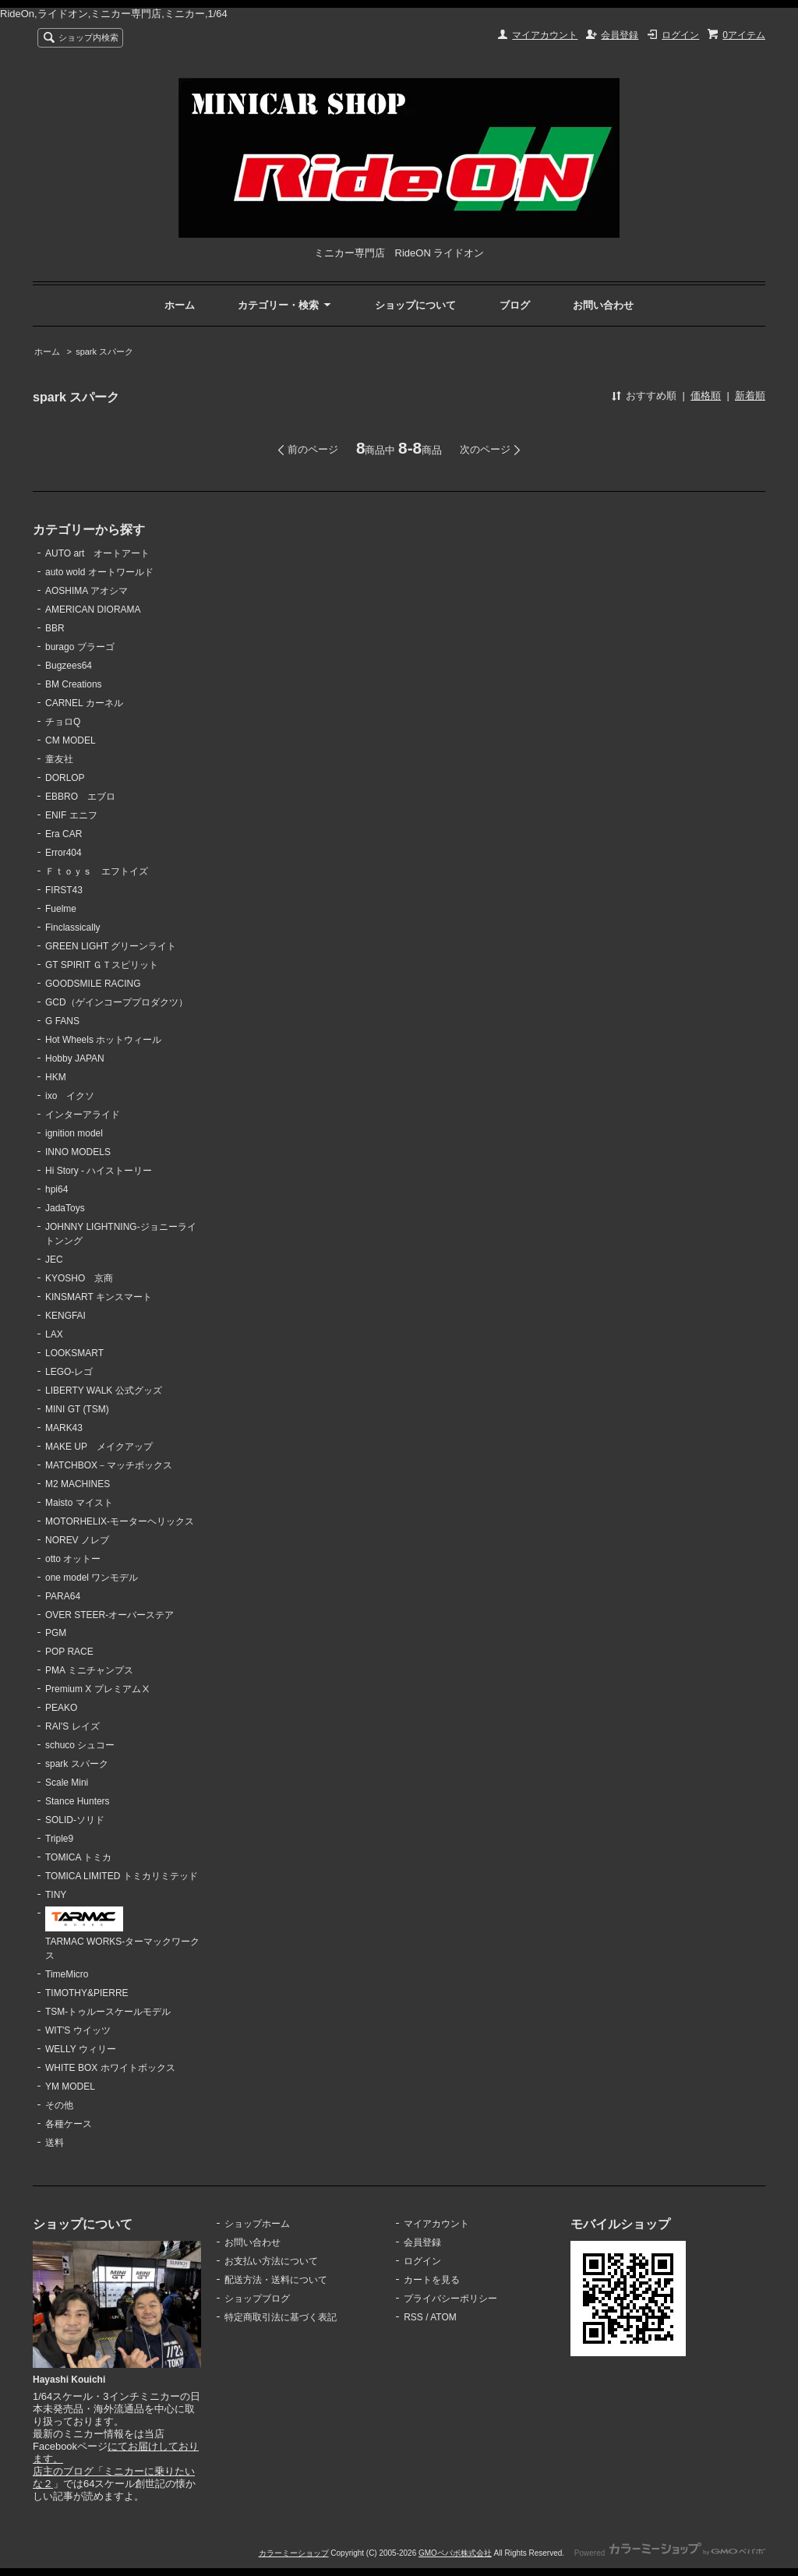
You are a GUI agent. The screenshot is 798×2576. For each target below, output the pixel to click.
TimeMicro (66, 1974)
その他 (59, 2105)
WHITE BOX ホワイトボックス (110, 2067)
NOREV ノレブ (77, 1540)
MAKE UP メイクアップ (99, 1446)
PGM (55, 1632)
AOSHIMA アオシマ (86, 590)
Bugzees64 (68, 665)
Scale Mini (66, 1782)
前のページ (313, 449)
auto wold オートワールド (99, 572)
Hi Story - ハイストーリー (98, 1170)
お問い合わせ (603, 305)
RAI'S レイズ (72, 1726)
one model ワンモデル (91, 1577)
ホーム (179, 305)
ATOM (443, 2317)
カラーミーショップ (294, 2553)
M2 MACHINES (77, 1484)
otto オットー (73, 1558)
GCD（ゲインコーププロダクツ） (116, 1002)
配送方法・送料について (275, 2279)
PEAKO (61, 1707)
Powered (669, 2553)
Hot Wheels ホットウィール (103, 1039)
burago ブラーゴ (80, 646)
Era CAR (63, 834)
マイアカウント (544, 35)
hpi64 (56, 1189)
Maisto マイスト (79, 1502)
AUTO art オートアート (97, 553)
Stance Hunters (77, 1801)
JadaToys (65, 1208)
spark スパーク (104, 351)
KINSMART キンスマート (98, 1297)
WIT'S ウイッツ (78, 2030)
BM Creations (73, 684)
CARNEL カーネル (84, 703)
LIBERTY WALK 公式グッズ (103, 1390)
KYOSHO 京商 (79, 1278)
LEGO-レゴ (69, 1371)
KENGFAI (65, 1315)
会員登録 (619, 35)
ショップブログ (257, 2298)
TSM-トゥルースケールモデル (108, 2011)
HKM (55, 1077)
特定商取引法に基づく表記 (280, 2317)
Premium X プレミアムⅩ (97, 1689)
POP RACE (69, 1651)
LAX (54, 1334)
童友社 (59, 759)
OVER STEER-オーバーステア (109, 1615)
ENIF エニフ (71, 815)
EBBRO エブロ (80, 796)
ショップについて (415, 305)
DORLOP (65, 777)
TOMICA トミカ (78, 1857)
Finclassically (73, 927)
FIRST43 (64, 890)
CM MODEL (70, 740)
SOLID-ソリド (74, 1820)
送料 (54, 2142)
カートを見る (432, 2279)
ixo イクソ (69, 1095)
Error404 (63, 852)
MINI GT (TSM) (77, 1409)
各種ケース (68, 2123)
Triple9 (59, 1838)
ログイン (680, 35)
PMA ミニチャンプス (89, 1670)
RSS (413, 2317)
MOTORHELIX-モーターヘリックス (119, 1521)
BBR (55, 628)
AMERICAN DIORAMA (93, 609)
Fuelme (60, 908)
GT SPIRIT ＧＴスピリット (102, 964)
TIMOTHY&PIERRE (87, 1993)
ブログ (515, 305)
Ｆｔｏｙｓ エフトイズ (96, 871)
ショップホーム (257, 2223)
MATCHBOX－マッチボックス (108, 1465)
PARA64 (62, 1596)
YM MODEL (70, 2086)
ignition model (74, 1133)
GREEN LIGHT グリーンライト (110, 946)
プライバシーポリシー (450, 2298)
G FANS (62, 1021)
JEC (54, 1259)
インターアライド (82, 1114)
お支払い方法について (271, 2261)
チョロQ (62, 721)
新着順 (750, 395)
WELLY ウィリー (80, 2049)
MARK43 (64, 1427)
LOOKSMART (74, 1353)
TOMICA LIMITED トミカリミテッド (121, 1876)
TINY (55, 1894)
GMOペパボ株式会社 (455, 2553)
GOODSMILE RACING (93, 983)
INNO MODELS (78, 1152)
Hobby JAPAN (74, 1058)
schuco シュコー (80, 1745)
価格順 (705, 395)
